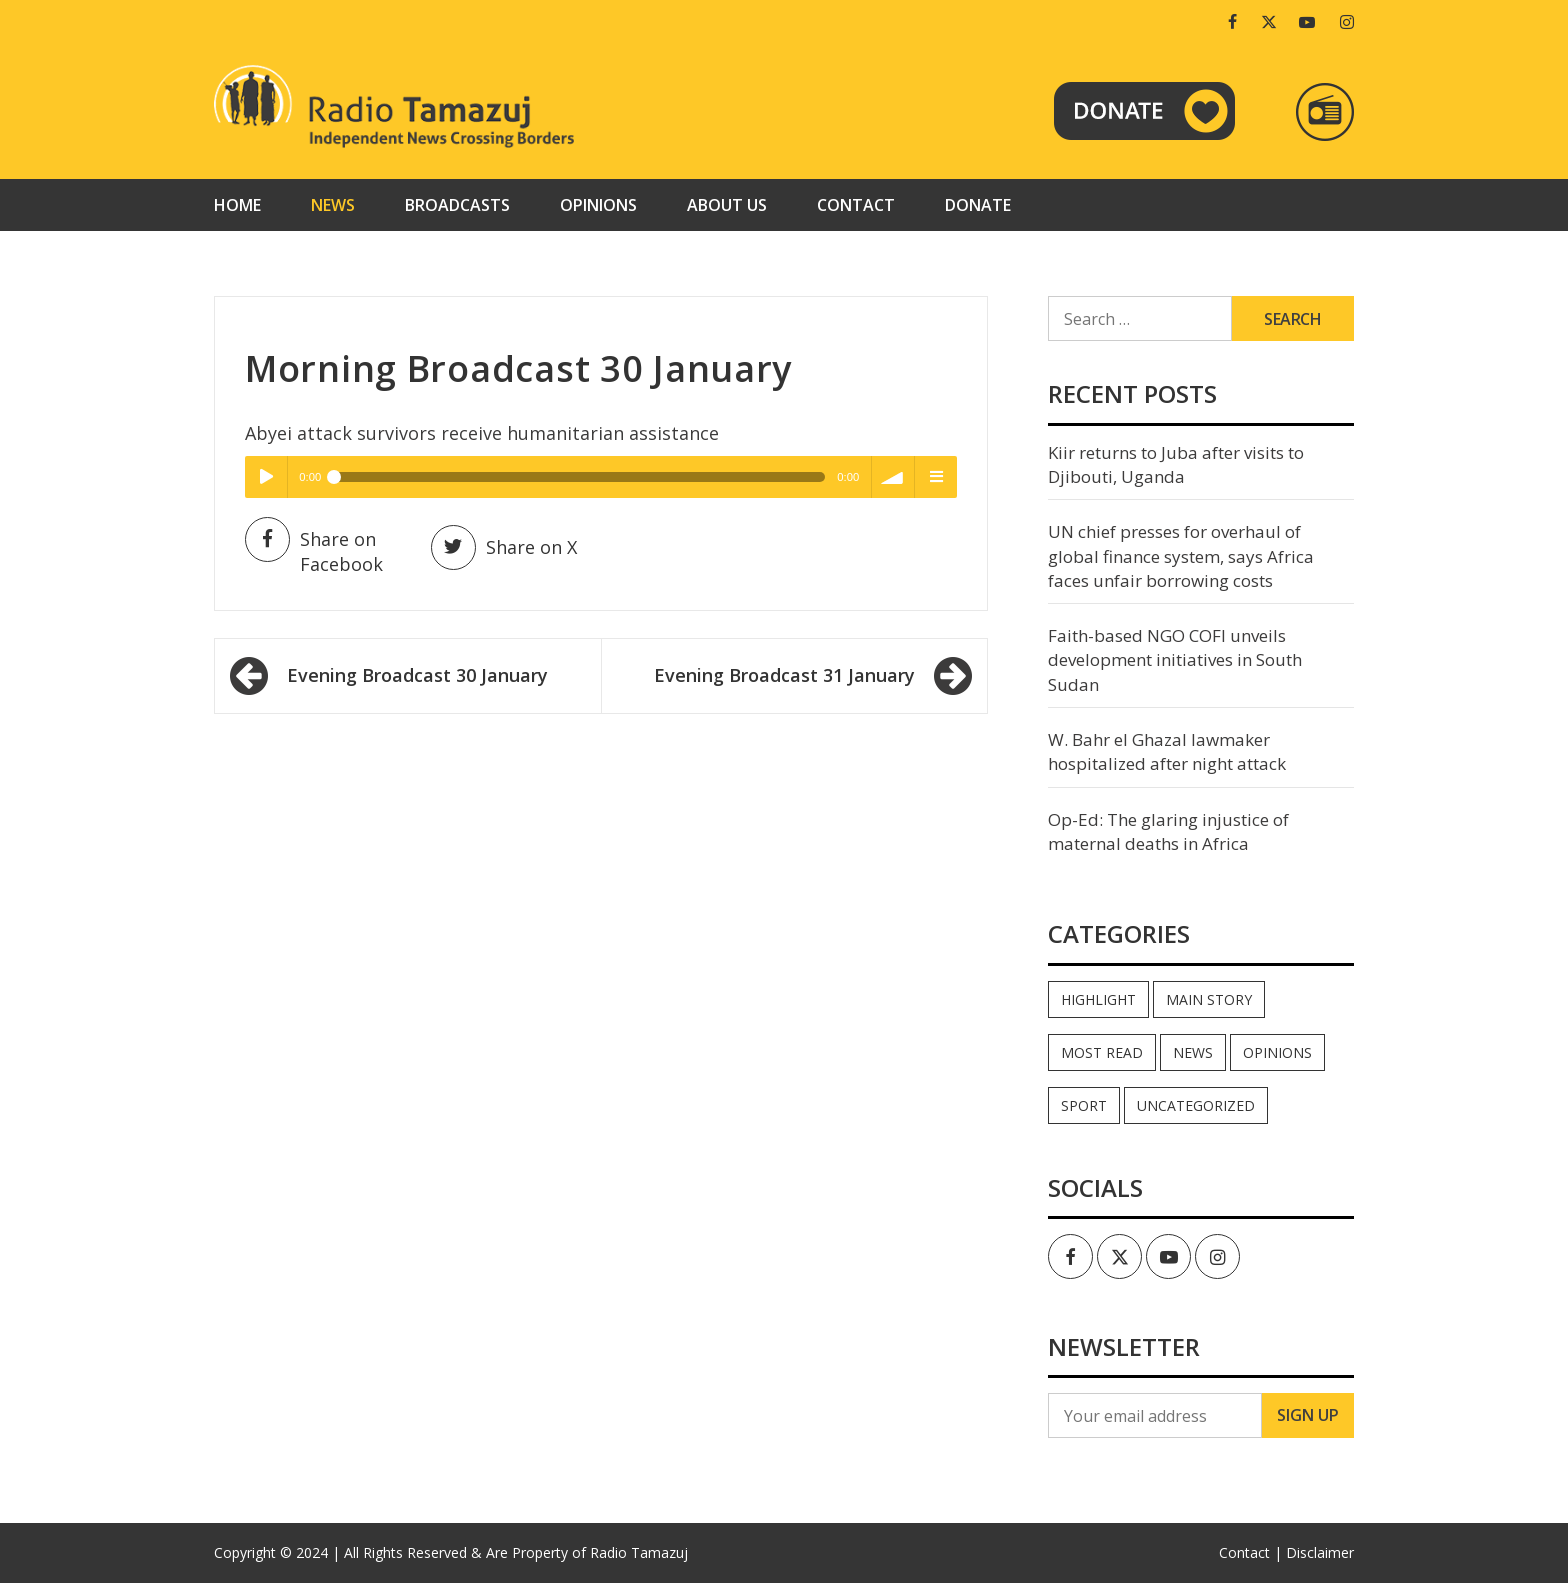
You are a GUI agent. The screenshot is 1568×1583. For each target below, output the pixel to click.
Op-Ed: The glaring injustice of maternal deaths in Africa (1168, 831)
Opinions (598, 205)
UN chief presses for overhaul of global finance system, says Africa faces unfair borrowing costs (1181, 556)
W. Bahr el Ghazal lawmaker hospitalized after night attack (1167, 751)
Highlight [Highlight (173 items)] (1098, 999)
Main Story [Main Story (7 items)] (1209, 999)
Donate (978, 205)
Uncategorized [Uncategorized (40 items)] (1196, 1105)
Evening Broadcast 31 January (784, 675)
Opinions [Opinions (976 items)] (1277, 1052)
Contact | (1250, 1552)
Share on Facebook (314, 551)
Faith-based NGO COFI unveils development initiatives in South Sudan (1175, 660)
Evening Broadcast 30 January (417, 675)
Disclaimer (1320, 1552)
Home (237, 205)
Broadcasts (457, 205)
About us (727, 205)
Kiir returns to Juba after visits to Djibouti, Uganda (1176, 464)
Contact (856, 205)
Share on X (504, 547)
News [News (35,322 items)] (1193, 1052)
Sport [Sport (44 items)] (1084, 1105)
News (333, 205)
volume (893, 477)
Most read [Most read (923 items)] (1102, 1052)
